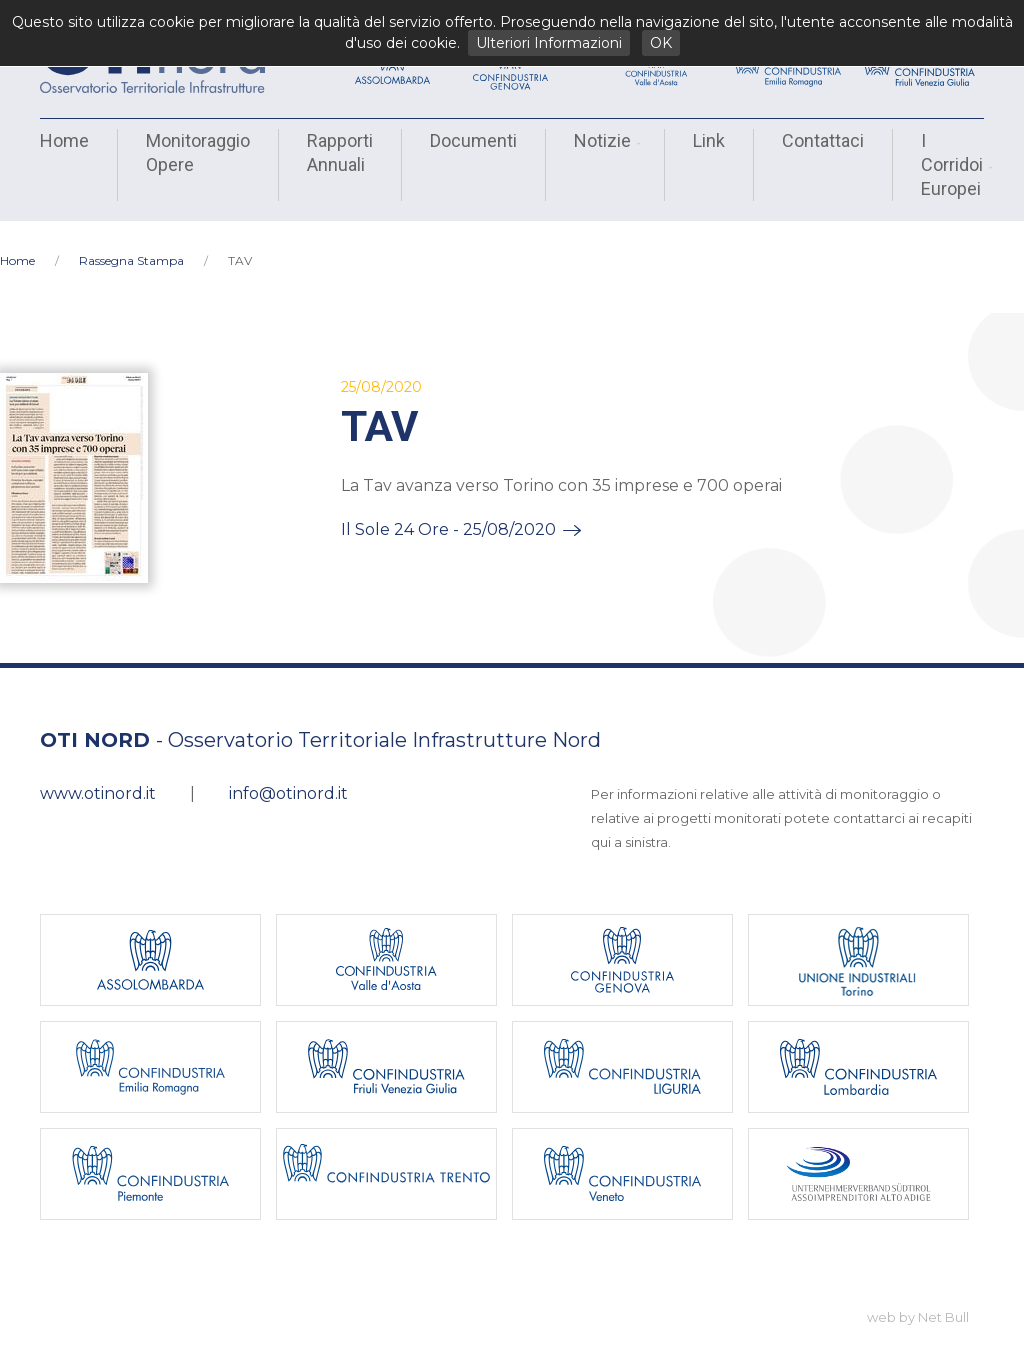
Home (64, 140)
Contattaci (823, 140)
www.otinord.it (98, 775)
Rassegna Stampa (131, 242)
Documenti (473, 140)
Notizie (605, 140)
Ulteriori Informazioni (549, 43)
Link (709, 140)
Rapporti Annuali (340, 152)
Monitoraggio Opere (198, 152)
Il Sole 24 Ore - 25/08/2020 (448, 511)
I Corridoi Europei (954, 164)
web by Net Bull (918, 1299)
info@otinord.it (288, 775)
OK (661, 43)
